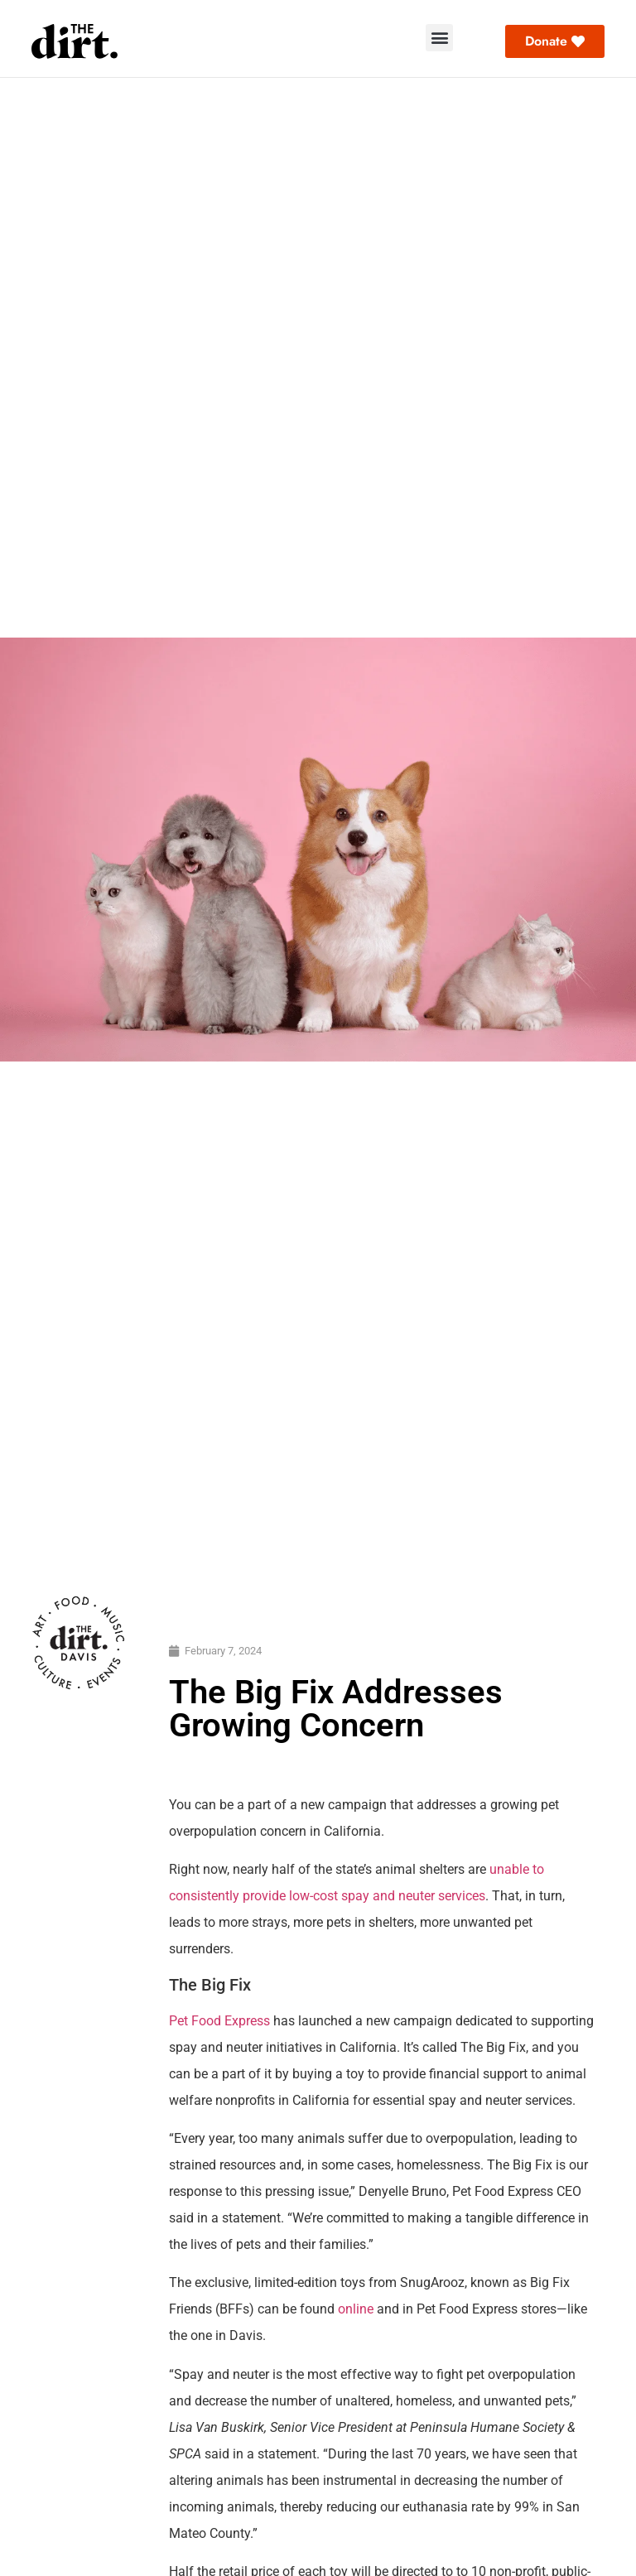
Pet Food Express (219, 2021)
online (355, 2309)
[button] (439, 37)
